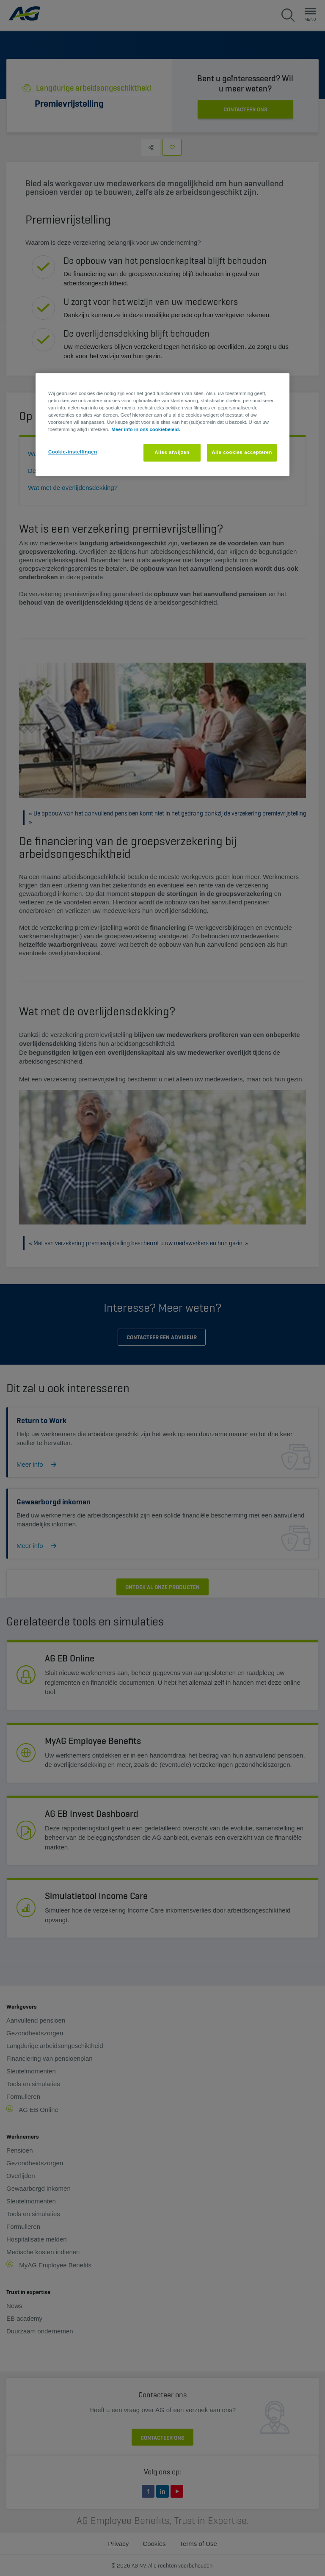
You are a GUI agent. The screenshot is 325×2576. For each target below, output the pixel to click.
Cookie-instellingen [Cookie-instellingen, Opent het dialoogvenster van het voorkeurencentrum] (72, 451)
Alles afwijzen (172, 452)
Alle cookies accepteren (242, 452)
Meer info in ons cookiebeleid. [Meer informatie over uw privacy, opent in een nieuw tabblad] (145, 429)
